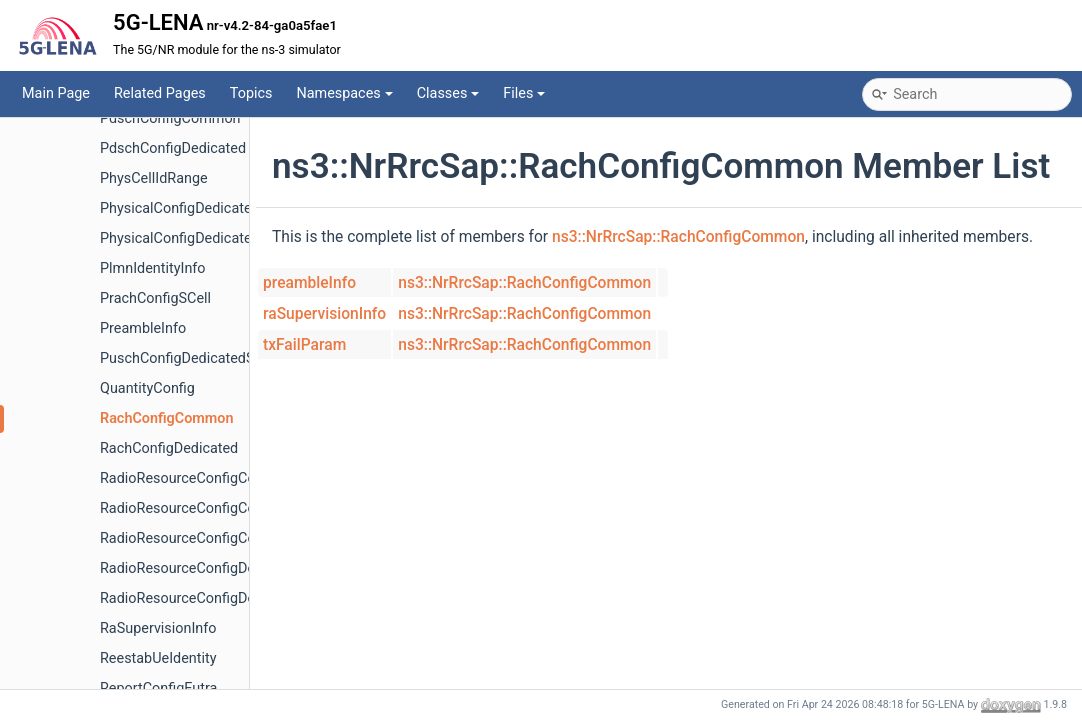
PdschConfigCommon (170, 118)
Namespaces (344, 93)
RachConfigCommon (167, 418)
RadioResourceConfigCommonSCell (215, 508)
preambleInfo (309, 283)
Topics (251, 93)
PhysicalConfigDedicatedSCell (196, 238)
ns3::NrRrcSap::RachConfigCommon (678, 237)
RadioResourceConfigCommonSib (208, 538)
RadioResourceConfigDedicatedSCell (217, 598)
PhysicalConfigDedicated (180, 208)
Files (524, 93)
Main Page (56, 93)
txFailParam (304, 345)
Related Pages (160, 93)
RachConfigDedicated (169, 448)
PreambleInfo (143, 328)
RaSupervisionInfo (158, 628)
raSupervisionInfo (324, 314)
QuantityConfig (147, 388)
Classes (448, 93)
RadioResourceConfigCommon (198, 478)
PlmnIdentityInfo (153, 268)
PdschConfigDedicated (173, 148)
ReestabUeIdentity (158, 658)
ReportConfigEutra (158, 688)
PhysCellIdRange (154, 178)
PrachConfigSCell (155, 298)
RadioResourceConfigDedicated (201, 568)
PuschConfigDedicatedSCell (189, 358)
